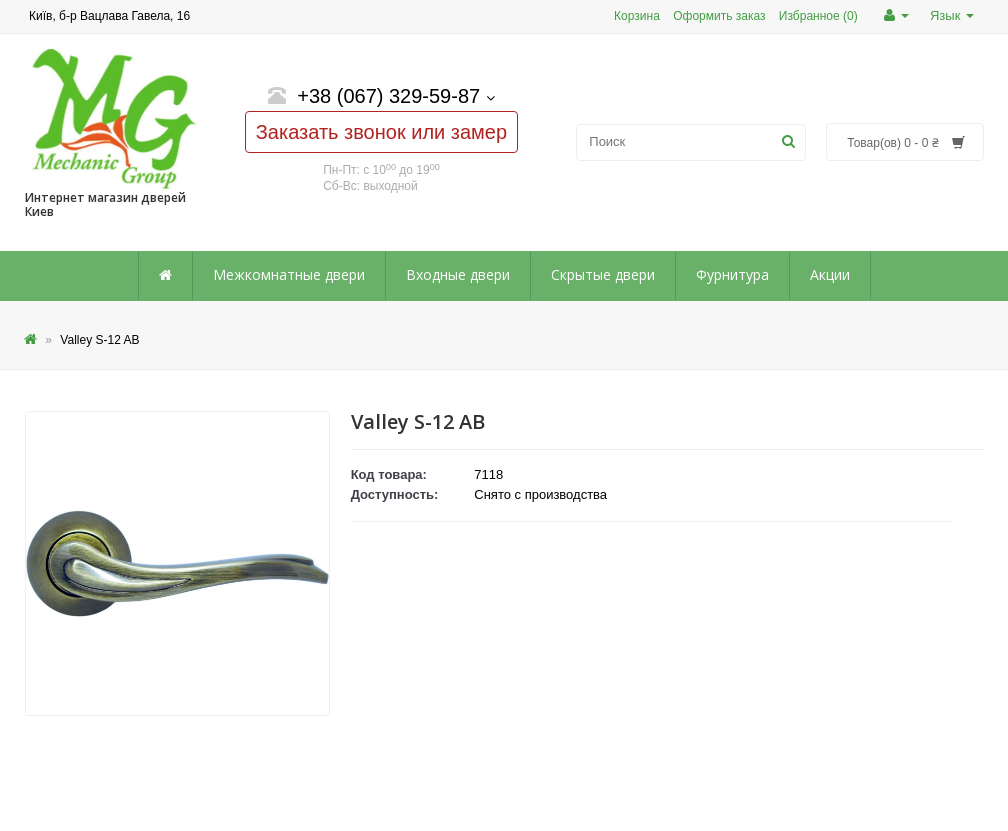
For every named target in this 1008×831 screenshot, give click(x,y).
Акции (830, 274)
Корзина (637, 16)
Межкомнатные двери (289, 274)
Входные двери (458, 274)
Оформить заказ (719, 16)
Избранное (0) (818, 16)
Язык (952, 15)
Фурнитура (732, 274)
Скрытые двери (603, 274)
